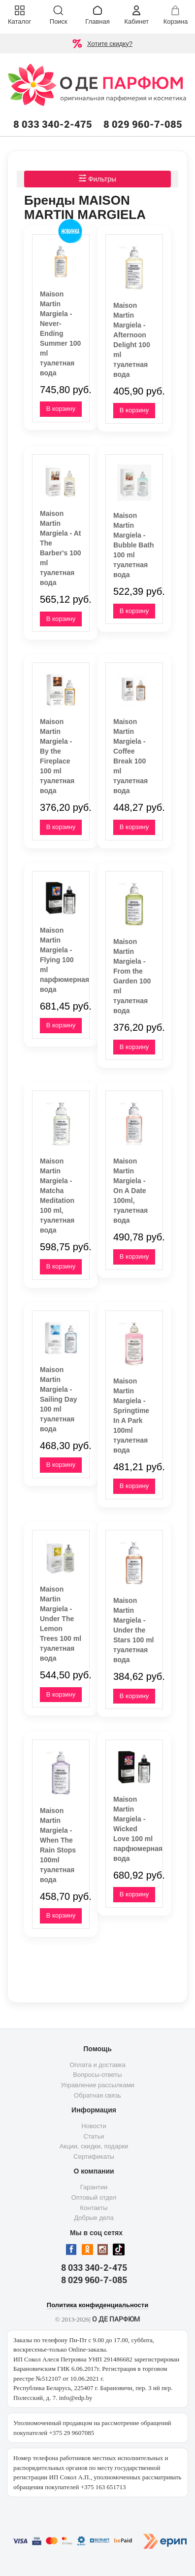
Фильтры (97, 179)
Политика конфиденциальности (97, 2305)
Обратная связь (97, 2095)
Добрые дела (93, 2217)
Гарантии (94, 2187)
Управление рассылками (97, 2085)
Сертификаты (93, 2156)
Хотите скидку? (109, 43)
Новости (93, 2126)
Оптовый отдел (94, 2197)
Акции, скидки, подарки (94, 2146)
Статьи (93, 2136)
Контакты (93, 2208)
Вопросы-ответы (97, 2074)
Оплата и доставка (97, 2064)
